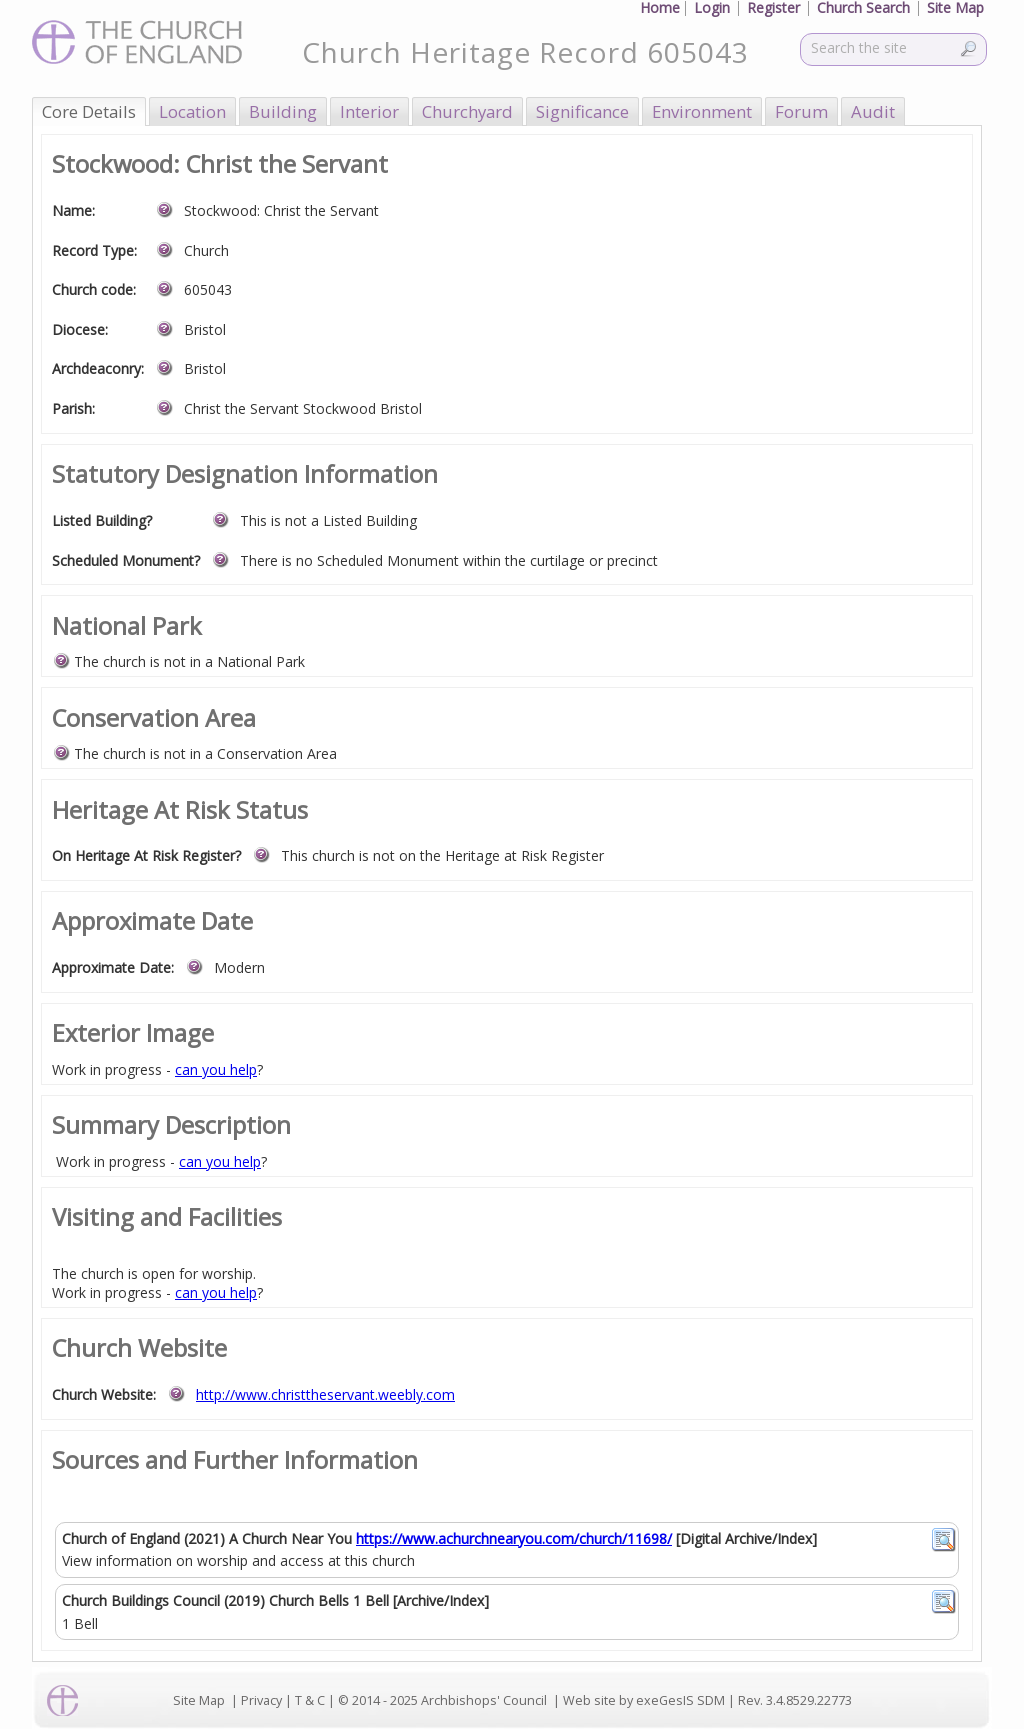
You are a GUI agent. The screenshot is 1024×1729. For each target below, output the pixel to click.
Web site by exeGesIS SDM (644, 1700)
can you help (216, 1069)
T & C (310, 1700)
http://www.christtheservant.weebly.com (325, 1394)
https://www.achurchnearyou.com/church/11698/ (514, 1538)
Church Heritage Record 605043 (525, 52)
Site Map (199, 1700)
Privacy (261, 1700)
